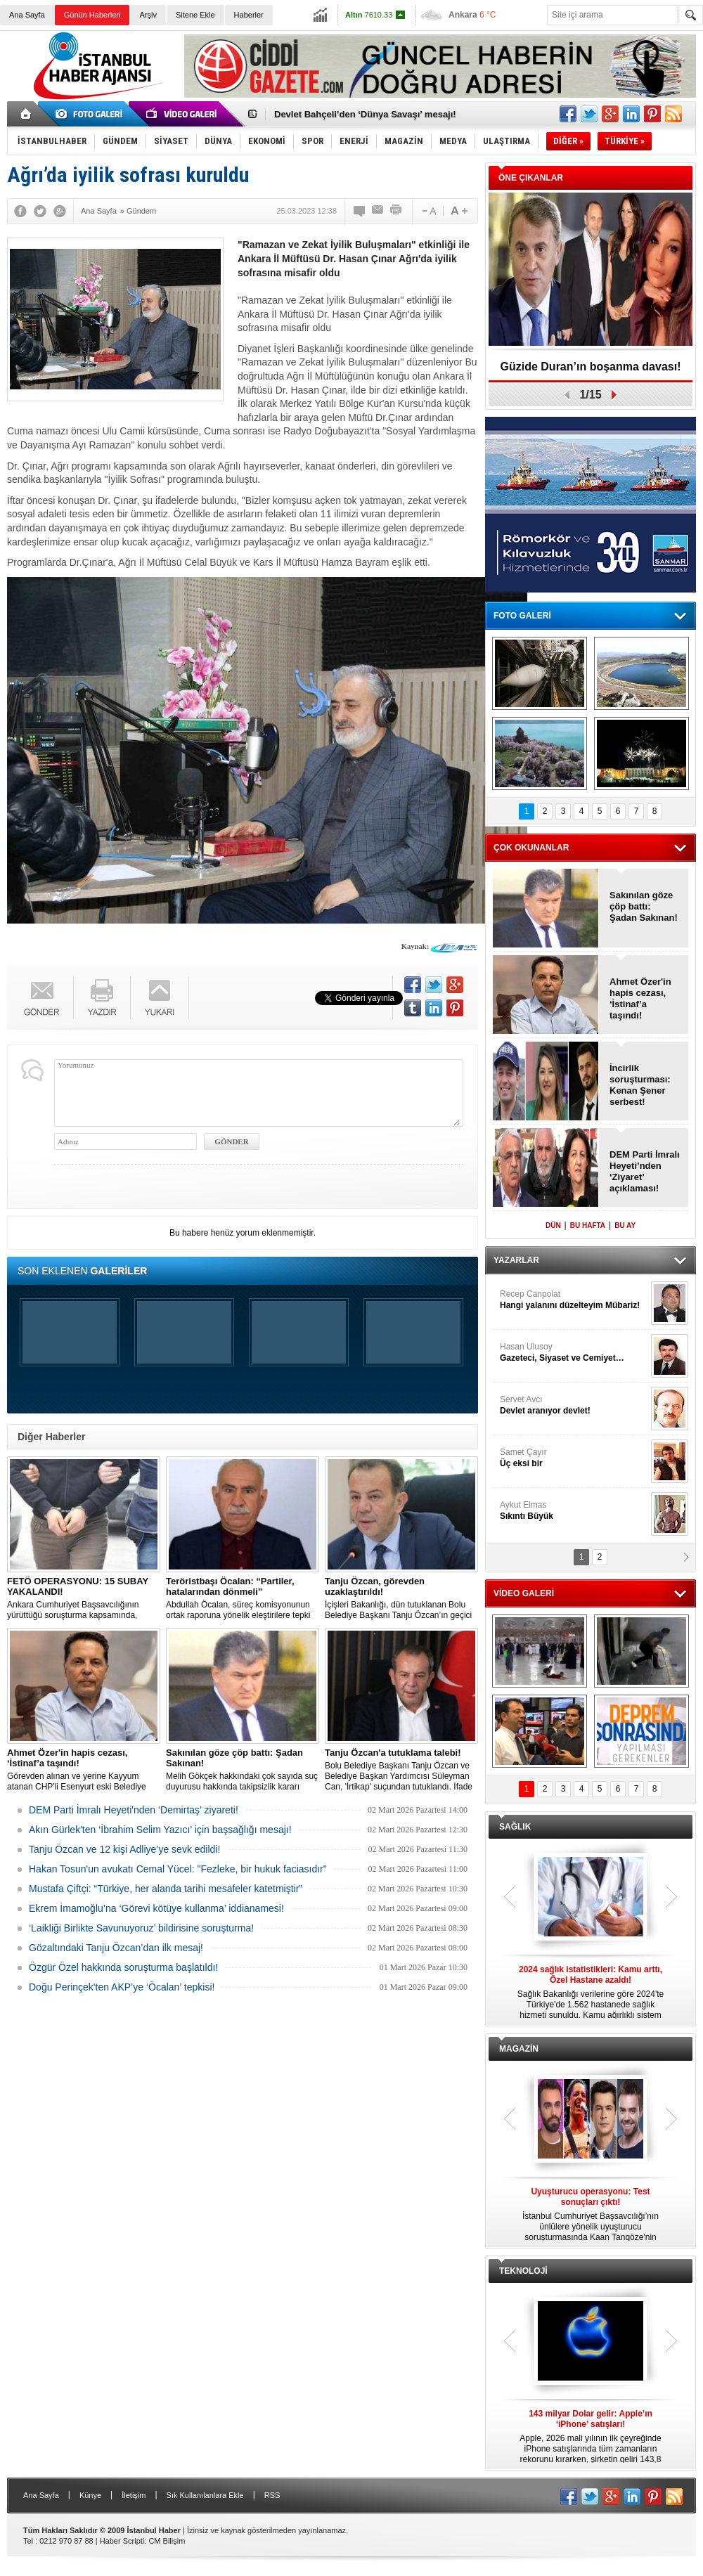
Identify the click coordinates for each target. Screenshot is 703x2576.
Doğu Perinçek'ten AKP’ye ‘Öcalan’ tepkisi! (121, 1987)
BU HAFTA (587, 1225)
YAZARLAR (516, 1260)
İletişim (134, 2495)
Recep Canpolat (573, 1300)
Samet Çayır (573, 1458)
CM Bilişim (166, 2541)
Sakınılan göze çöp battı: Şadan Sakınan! (644, 906)
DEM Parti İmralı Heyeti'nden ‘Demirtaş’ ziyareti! (133, 1810)
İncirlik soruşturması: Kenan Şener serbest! (640, 1085)
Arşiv (147, 15)
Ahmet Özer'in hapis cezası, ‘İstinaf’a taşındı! (640, 998)
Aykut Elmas (573, 1511)
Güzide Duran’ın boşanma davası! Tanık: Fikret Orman (591, 371)
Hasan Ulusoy (573, 1353)
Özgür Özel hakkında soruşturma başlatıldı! (123, 1967)
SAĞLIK (515, 1827)
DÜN (553, 1225)
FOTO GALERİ (522, 616)
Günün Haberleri (92, 15)
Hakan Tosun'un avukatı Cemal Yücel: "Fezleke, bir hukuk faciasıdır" (178, 1869)
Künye (90, 2495)
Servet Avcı (573, 1405)
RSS (272, 2495)
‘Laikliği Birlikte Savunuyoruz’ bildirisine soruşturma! (141, 1928)
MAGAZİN (518, 2049)
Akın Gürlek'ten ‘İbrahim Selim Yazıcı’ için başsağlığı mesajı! (160, 1829)
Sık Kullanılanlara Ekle (205, 2495)
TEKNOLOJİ (523, 2271)
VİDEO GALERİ (524, 1593)
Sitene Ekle (195, 15)
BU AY (625, 1225)
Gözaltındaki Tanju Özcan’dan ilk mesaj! (116, 1947)
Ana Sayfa (27, 15)
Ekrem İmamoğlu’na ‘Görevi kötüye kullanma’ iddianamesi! (156, 1908)
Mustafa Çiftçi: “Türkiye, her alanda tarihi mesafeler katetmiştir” (165, 1888)
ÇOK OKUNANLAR (531, 848)
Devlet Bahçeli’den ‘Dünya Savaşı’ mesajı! (365, 114)
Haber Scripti (122, 2541)
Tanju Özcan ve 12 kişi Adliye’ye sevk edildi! (124, 1849)
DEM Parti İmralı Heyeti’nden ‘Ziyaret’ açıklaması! (645, 1171)
